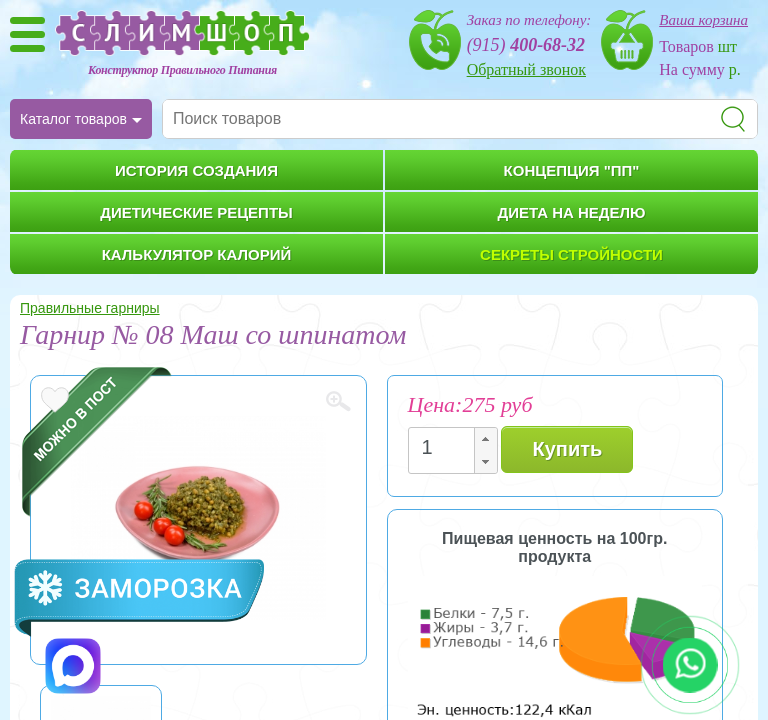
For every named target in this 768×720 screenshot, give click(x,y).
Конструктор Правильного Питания (182, 70)
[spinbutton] (447, 447)
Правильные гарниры (90, 308)
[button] (485, 439)
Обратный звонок (526, 69)
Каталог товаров (73, 119)
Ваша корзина (703, 20)
